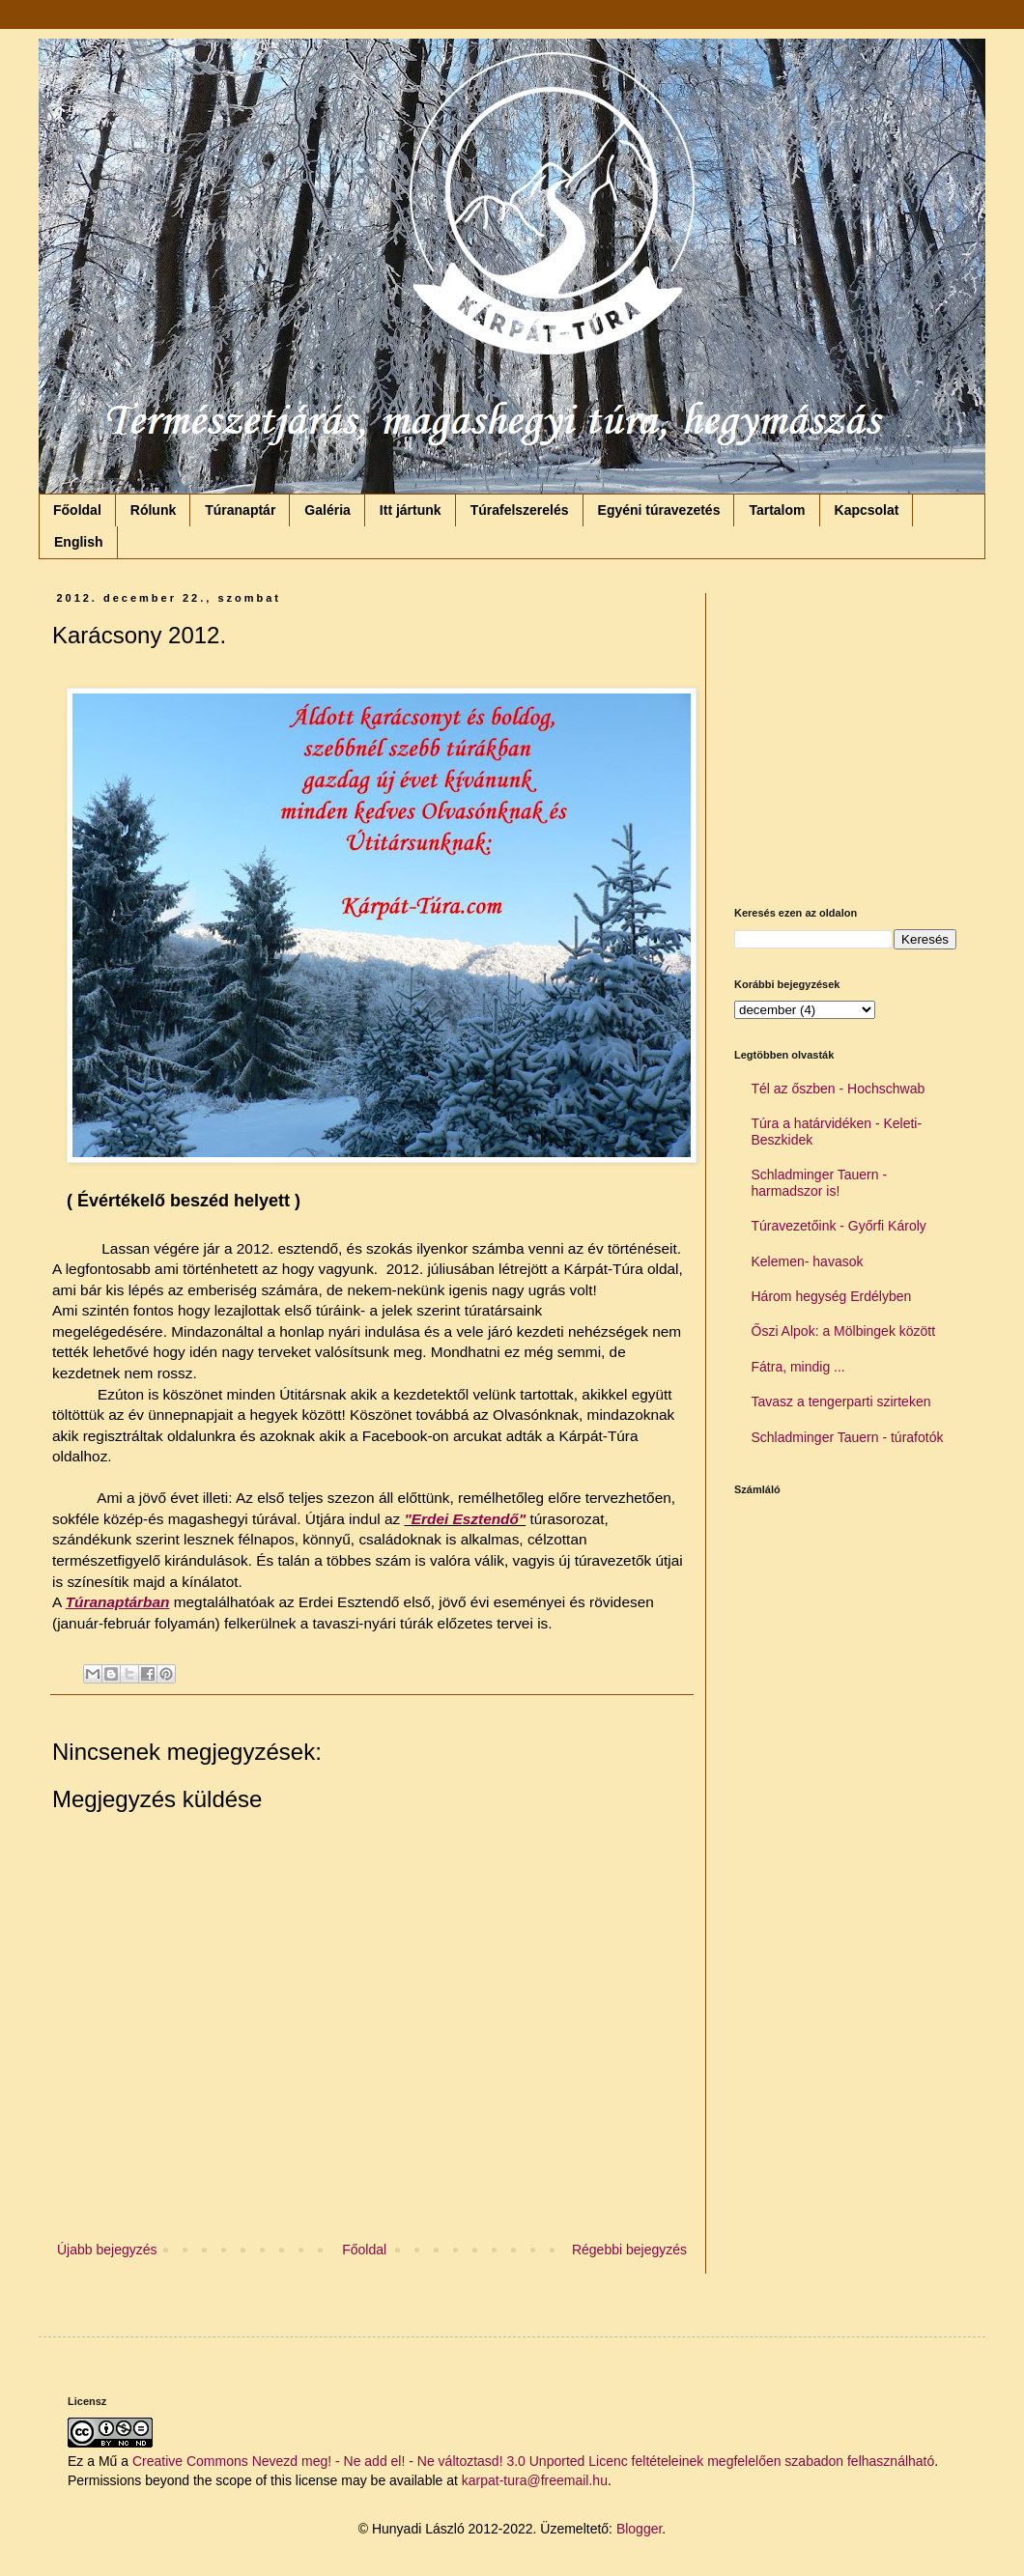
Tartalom (777, 510)
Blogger (639, 2528)
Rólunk (153, 510)
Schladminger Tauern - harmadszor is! (820, 1183)
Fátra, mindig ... (798, 1366)
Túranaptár (240, 510)
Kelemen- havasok (808, 1261)
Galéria (327, 510)
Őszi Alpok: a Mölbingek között (844, 1331)
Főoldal (77, 510)
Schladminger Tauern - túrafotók (848, 1437)
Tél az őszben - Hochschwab (838, 1088)
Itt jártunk (410, 510)
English (78, 542)
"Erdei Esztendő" (465, 1519)
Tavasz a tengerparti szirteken (841, 1401)
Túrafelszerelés (519, 510)
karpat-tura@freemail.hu (535, 2480)
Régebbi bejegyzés (629, 2249)
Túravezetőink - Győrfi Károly (839, 1225)
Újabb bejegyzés (107, 2249)
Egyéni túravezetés (659, 510)
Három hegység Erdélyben (832, 1296)
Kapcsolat (867, 510)
